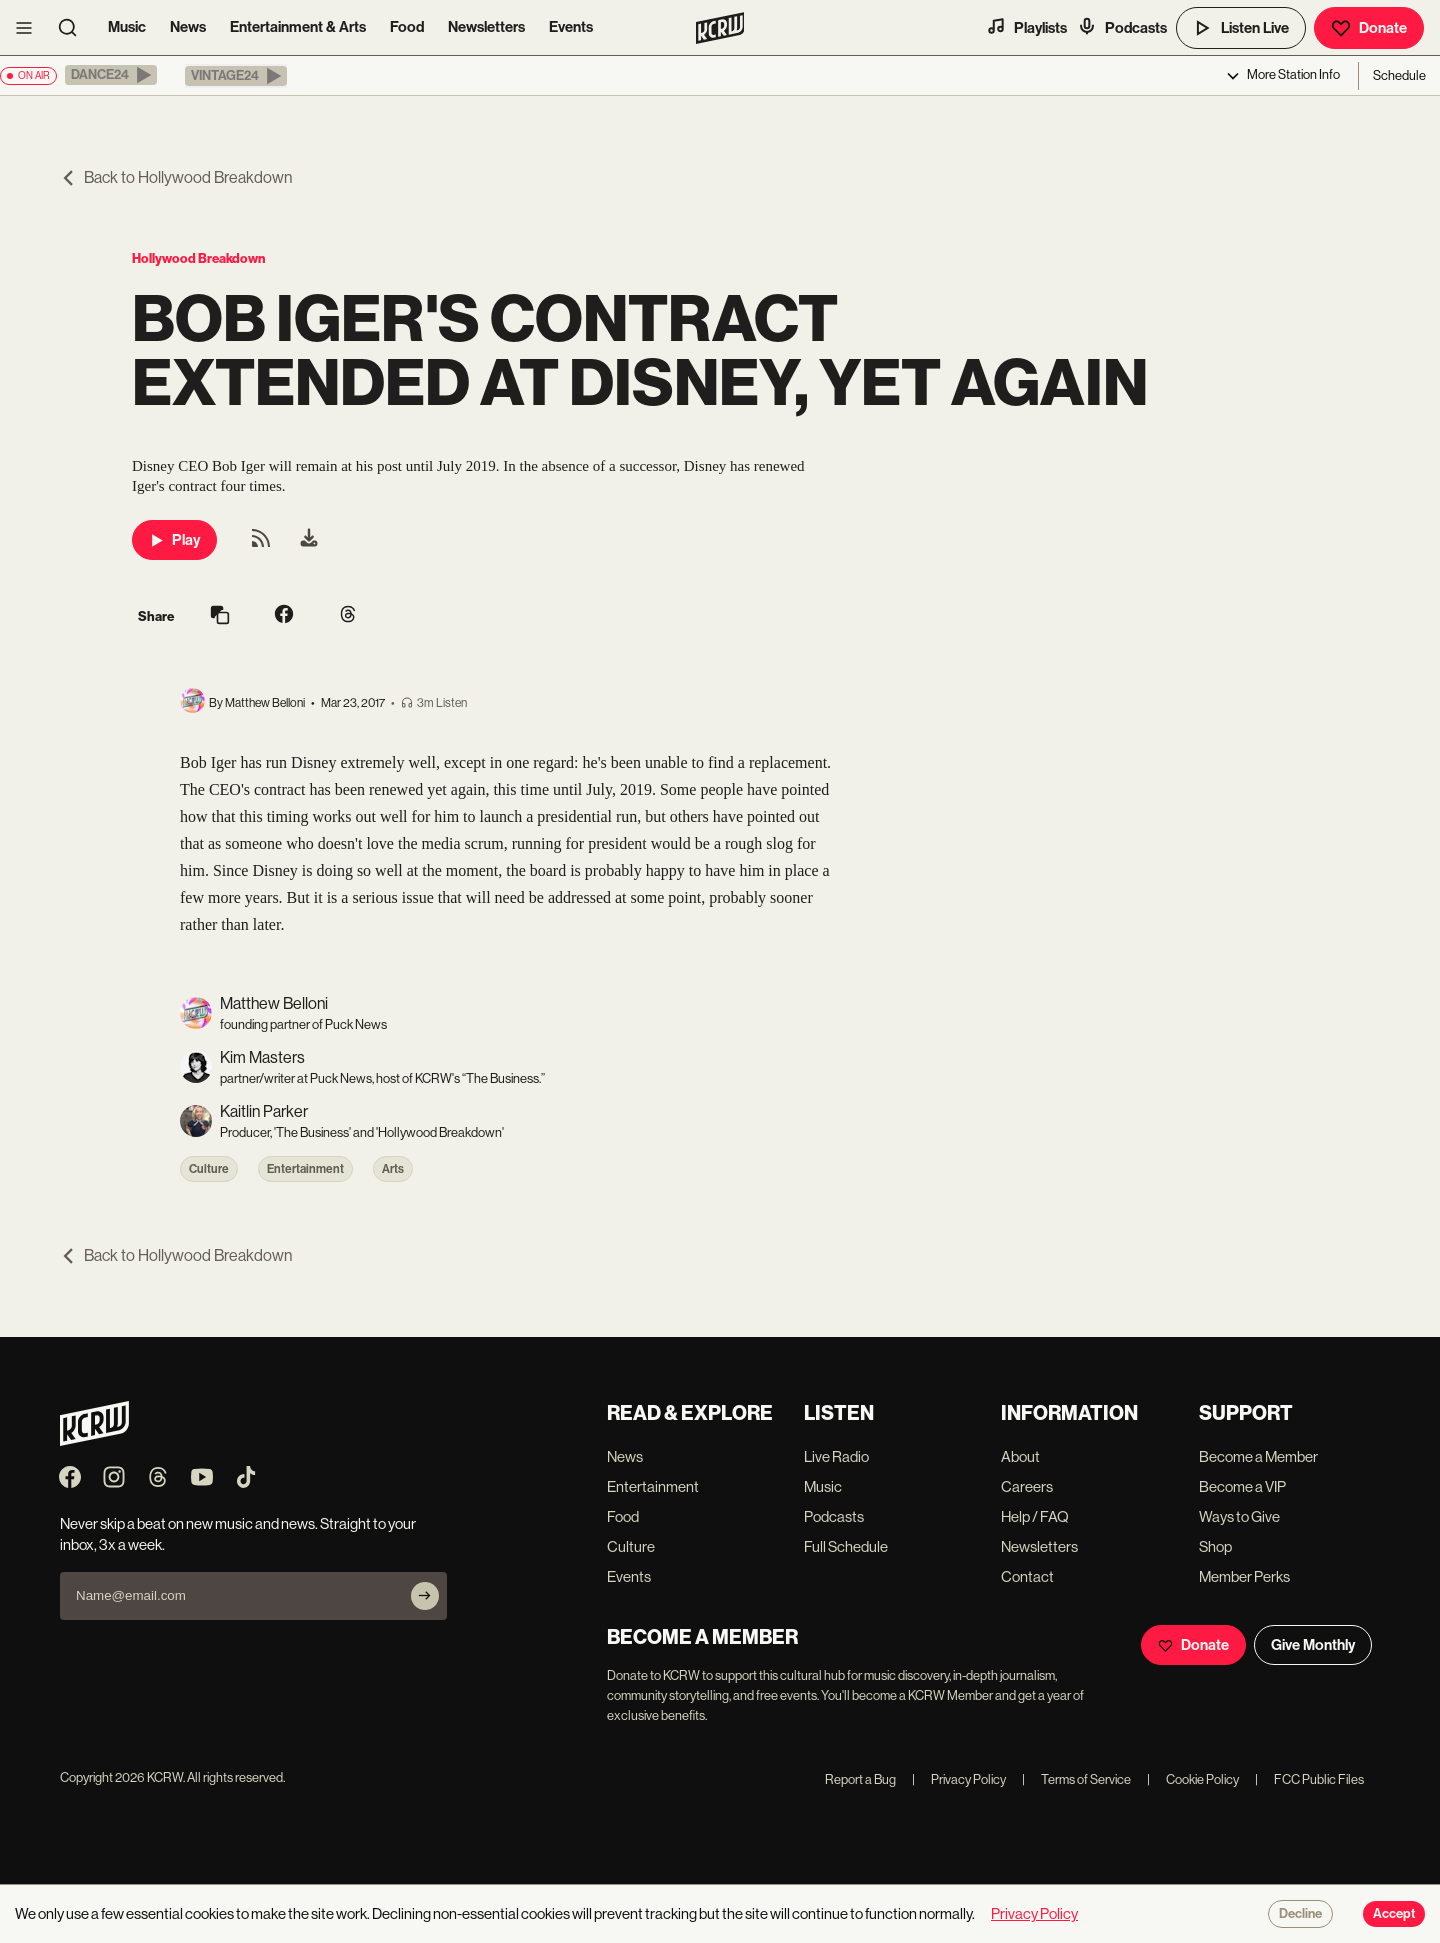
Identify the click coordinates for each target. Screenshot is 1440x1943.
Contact (1027, 1576)
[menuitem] (309, 540)
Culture (209, 1169)
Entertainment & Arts (298, 27)
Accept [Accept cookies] (1394, 1914)
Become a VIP (1242, 1486)
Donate (1369, 28)
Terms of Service (1076, 1779)
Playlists (1026, 27)
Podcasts (1122, 27)
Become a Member (1258, 1456)
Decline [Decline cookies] (1300, 1914)
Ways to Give (1239, 1516)
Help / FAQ (1035, 1516)
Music (127, 27)
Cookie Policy (1193, 1779)
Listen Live (1241, 28)
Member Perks (1244, 1576)
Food (407, 27)
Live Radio (836, 1456)
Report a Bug (860, 1779)
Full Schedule (846, 1546)
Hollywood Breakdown (198, 258)
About (1020, 1456)
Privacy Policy (959, 1779)
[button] (111, 75)
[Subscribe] (425, 1596)
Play (174, 540)
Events (571, 27)
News (188, 27)
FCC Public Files (1309, 1779)
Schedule (1399, 75)
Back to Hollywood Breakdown (176, 177)
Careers (1027, 1486)
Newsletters (486, 27)
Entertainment (305, 1169)
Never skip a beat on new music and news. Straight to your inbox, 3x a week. (238, 1534)
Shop (1215, 1546)
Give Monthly (1313, 1645)
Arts (393, 1169)
